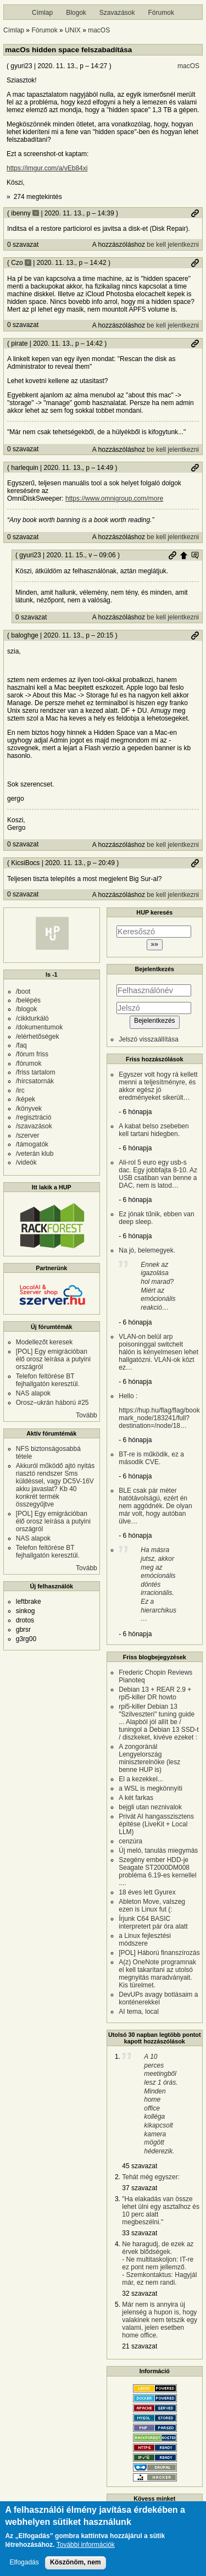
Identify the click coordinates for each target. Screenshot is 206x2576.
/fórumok (29, 1063)
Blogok (76, 12)
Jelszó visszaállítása (149, 1039)
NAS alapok (33, 1393)
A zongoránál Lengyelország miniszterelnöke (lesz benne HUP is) (149, 1758)
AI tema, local (139, 2011)
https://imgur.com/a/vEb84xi (47, 168)
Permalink (195, 213)
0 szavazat (22, 244)
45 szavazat (139, 2166)
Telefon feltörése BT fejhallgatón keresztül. (48, 1380)
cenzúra (130, 1841)
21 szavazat (139, 2346)
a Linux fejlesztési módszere (145, 1939)
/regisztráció (34, 1117)
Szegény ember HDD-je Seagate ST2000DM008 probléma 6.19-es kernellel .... (157, 1871)
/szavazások (34, 1126)
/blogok (26, 1009)
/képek (25, 1099)
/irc (20, 1090)
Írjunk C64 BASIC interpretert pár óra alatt (153, 1922)
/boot (23, 991)
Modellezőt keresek (44, 1342)
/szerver (28, 1135)
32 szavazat (139, 2293)
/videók (26, 1162)
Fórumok (161, 12)
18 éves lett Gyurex (147, 1892)
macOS (99, 30)
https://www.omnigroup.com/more (114, 498)
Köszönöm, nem (75, 2567)
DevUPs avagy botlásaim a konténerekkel (158, 1998)
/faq (21, 1045)
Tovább (86, 1415)
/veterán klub (35, 1153)
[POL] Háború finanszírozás (159, 1953)
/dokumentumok (39, 1027)
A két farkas (136, 1798)
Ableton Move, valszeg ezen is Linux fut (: (152, 1905)
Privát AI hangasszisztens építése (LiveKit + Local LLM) (156, 1824)
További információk (86, 2549)
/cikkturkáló (32, 1018)
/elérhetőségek (37, 1036)
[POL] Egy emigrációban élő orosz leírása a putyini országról (53, 1359)
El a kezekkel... (141, 1779)
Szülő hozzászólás (183, 555)
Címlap (42, 12)
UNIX (73, 30)
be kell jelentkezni (173, 244)
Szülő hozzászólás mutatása (195, 555)
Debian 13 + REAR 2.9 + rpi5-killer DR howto (155, 1693)
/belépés (28, 1000)
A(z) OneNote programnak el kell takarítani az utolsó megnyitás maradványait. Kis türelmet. (157, 1973)
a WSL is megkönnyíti (150, 1788)
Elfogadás (23, 2567)
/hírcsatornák (35, 1081)
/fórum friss (32, 1054)
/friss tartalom (35, 1072)
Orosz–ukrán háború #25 (52, 1402)
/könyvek (29, 1108)
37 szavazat (139, 2188)
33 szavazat (139, 2233)
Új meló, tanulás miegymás (158, 1850)
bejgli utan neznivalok (150, 1807)
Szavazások (117, 12)
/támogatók (32, 1144)
